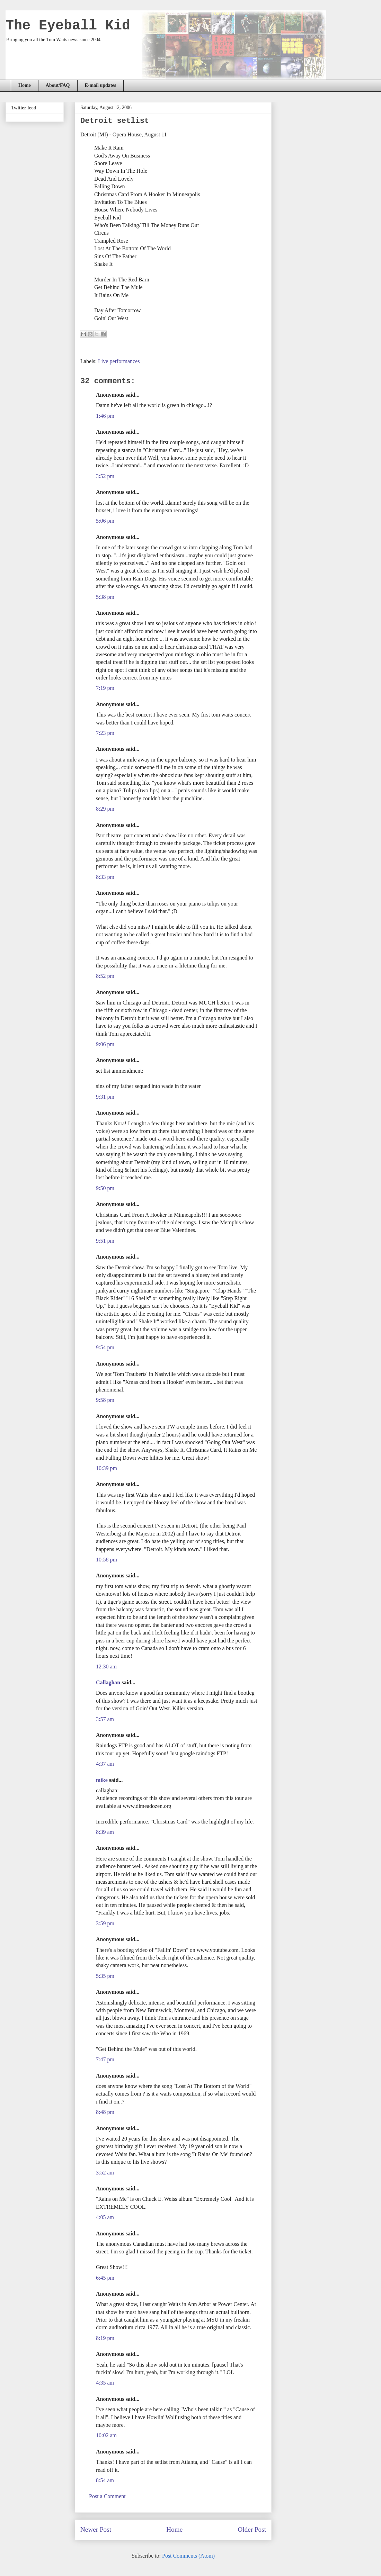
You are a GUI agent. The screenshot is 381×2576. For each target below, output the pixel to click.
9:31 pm (105, 1097)
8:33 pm (105, 877)
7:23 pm (105, 733)
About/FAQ (58, 85)
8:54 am (105, 2480)
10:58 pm (106, 1559)
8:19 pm (105, 2338)
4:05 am (105, 2217)
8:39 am (105, 1832)
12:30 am (106, 1666)
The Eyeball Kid (68, 26)
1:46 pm (105, 416)
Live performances (119, 361)
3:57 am (105, 1719)
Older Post (252, 2529)
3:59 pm (105, 1923)
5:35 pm (105, 1976)
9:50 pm (105, 1188)
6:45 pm (105, 2278)
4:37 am (105, 1764)
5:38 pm (105, 597)
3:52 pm (105, 476)
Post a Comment (107, 2496)
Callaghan (108, 1682)
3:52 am (105, 2173)
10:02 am (106, 2435)
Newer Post (95, 2529)
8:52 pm (105, 976)
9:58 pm (105, 1400)
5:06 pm (105, 521)
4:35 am (105, 2383)
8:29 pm (105, 809)
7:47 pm (105, 2059)
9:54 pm (105, 1347)
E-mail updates (100, 85)
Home (24, 85)
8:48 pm (105, 2112)
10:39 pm (106, 1468)
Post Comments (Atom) (188, 2556)
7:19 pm (105, 688)
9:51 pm (105, 1241)
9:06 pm (105, 1044)
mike (102, 1780)
